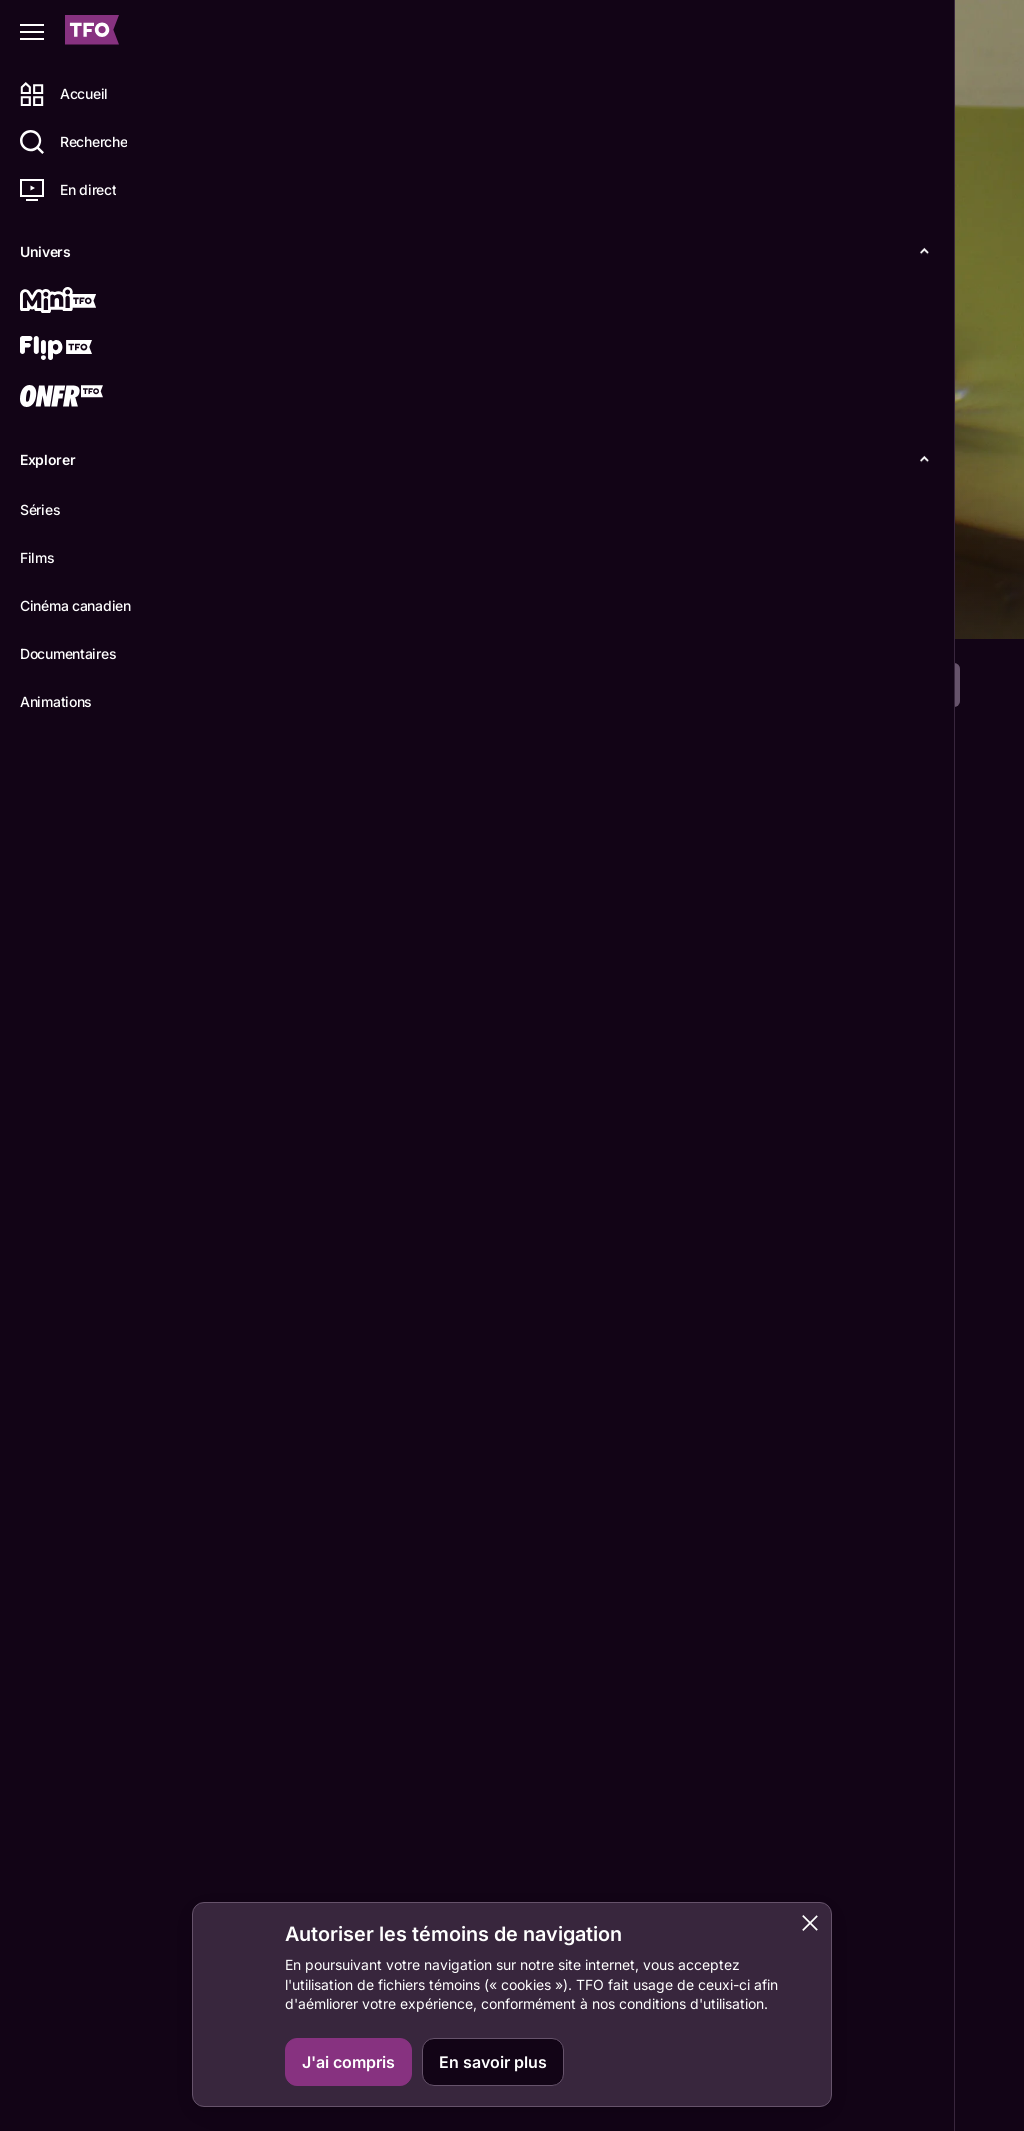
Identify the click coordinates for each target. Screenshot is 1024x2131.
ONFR (925, 1983)
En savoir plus (493, 2062)
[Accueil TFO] (92, 32)
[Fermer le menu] (32, 32)
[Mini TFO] (87, 302)
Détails (275, 607)
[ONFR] (87, 398)
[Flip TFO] (87, 350)
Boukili (930, 2076)
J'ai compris (348, 2062)
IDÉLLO (932, 2029)
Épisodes (371, 607)
